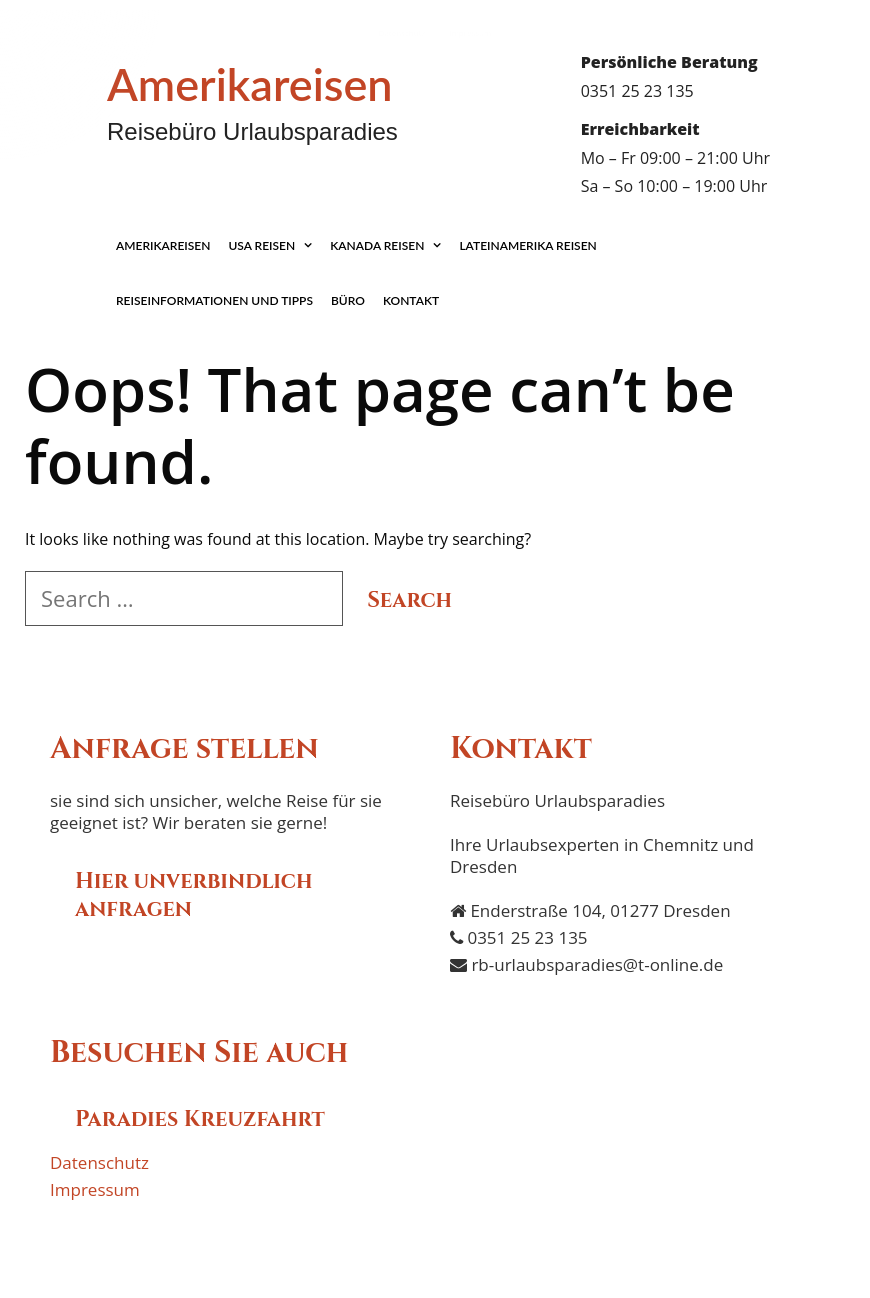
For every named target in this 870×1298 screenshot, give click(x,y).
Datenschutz (402, 32)
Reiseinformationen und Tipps (214, 300)
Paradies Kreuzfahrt (200, 1119)
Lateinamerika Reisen (527, 245)
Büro (348, 300)
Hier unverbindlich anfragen (193, 896)
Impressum (470, 32)
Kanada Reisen (390, 245)
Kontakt (411, 300)
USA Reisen (274, 245)
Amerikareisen (250, 84)
